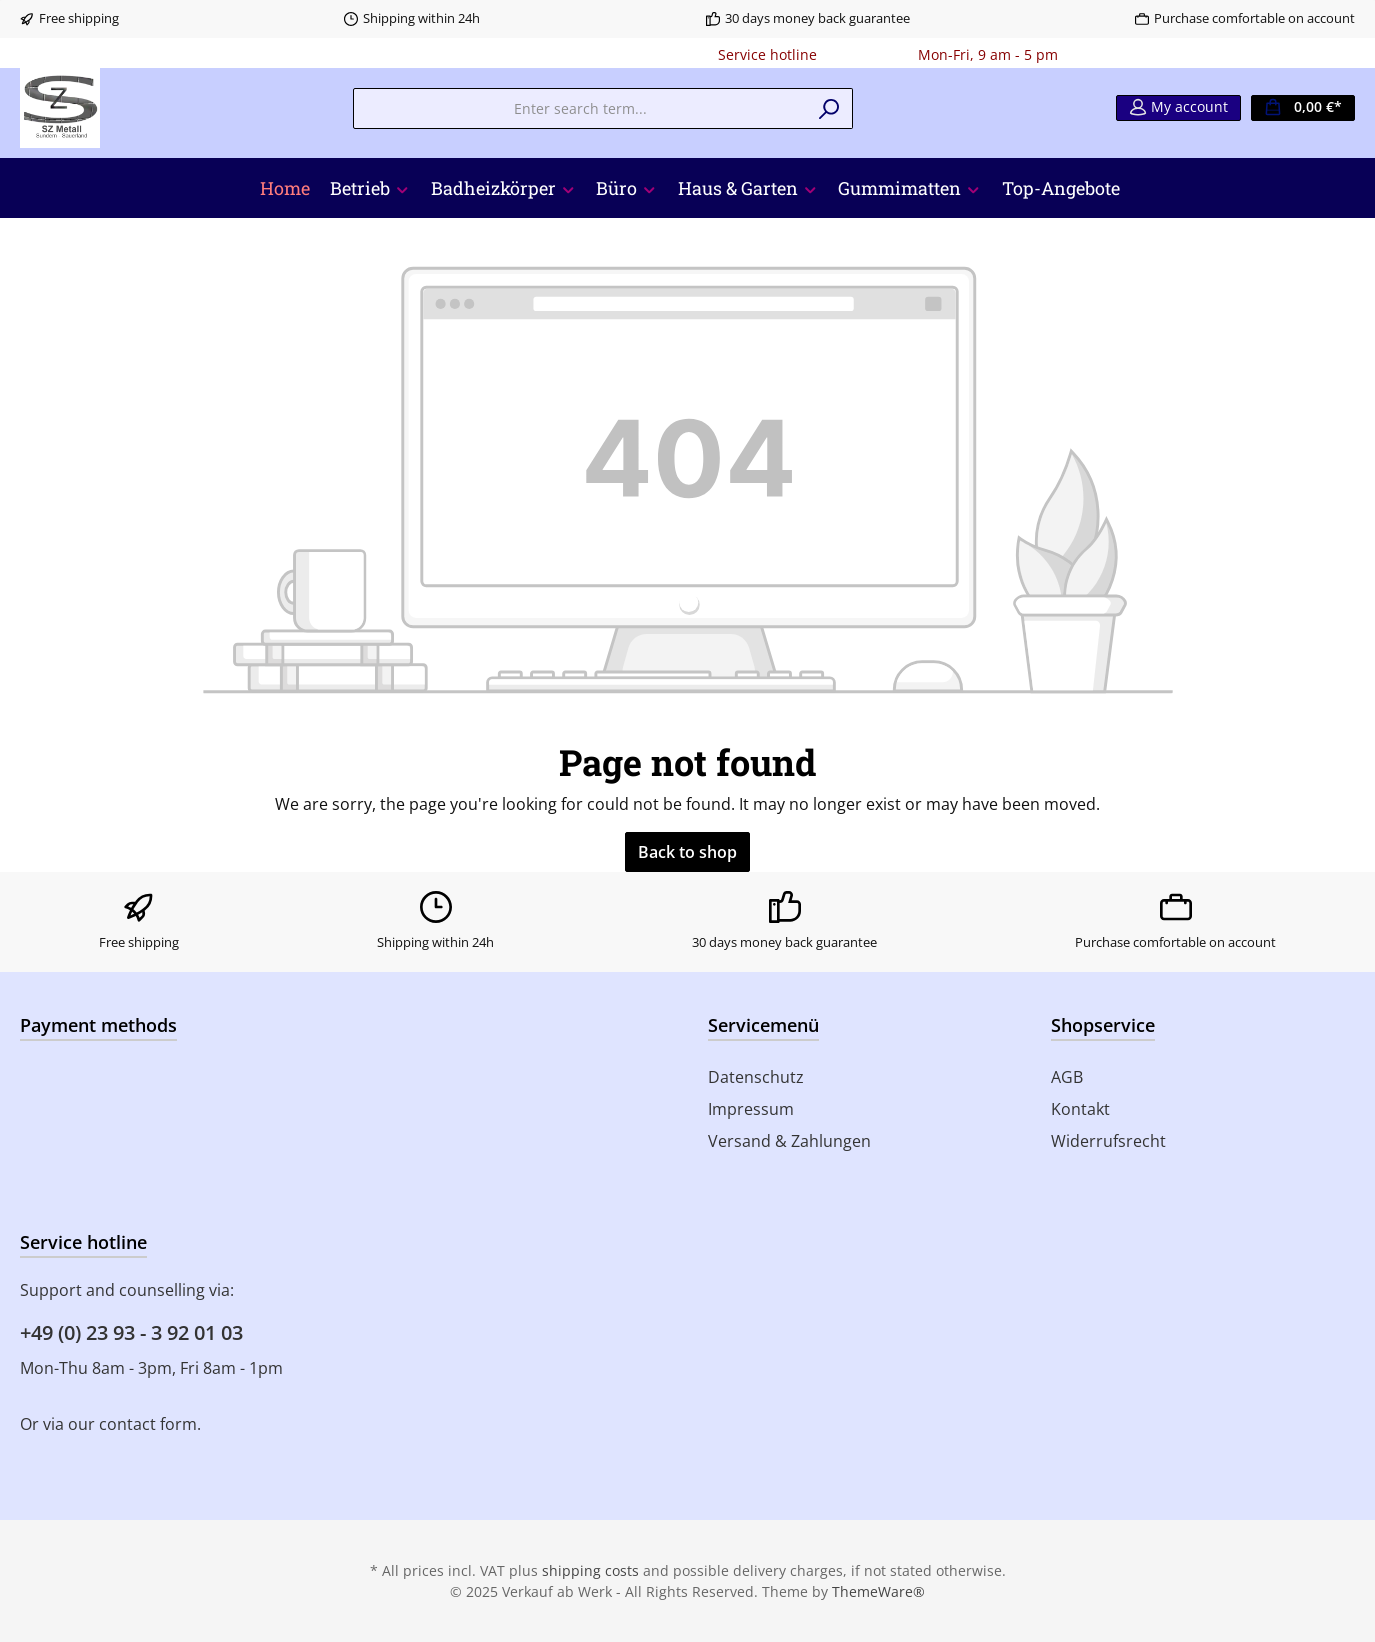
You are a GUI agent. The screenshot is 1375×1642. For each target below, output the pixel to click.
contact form (148, 1424)
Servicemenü (763, 1025)
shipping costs (590, 1570)
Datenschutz (756, 1077)
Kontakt (1080, 1109)
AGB (1067, 1077)
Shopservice (1103, 1025)
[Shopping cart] (1303, 108)
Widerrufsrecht (1108, 1141)
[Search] (829, 108)
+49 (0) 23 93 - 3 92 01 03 (131, 1332)
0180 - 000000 (867, 54)
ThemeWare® (878, 1591)
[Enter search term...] (580, 108)
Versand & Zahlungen (789, 1141)
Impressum (751, 1109)
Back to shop (687, 852)
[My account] (1178, 108)
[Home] (285, 188)
